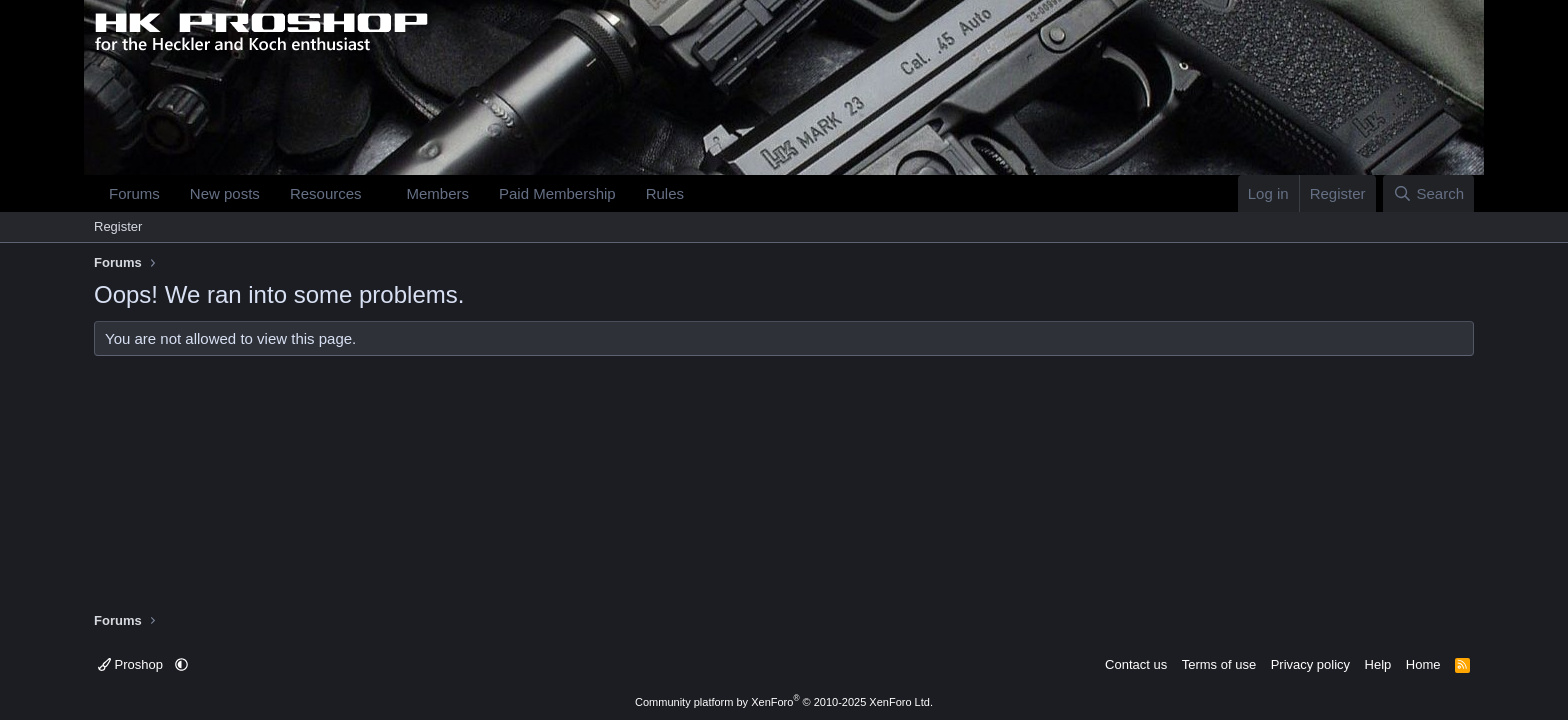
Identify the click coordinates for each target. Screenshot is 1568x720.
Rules (665, 193)
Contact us (1136, 664)
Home (1423, 664)
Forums (134, 193)
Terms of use (1219, 664)
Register (118, 226)
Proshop (132, 664)
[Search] (1428, 193)
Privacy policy (1310, 664)
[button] (377, 193)
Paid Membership (557, 193)
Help (1378, 664)
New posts (225, 193)
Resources (326, 193)
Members (437, 193)
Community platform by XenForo (784, 702)
